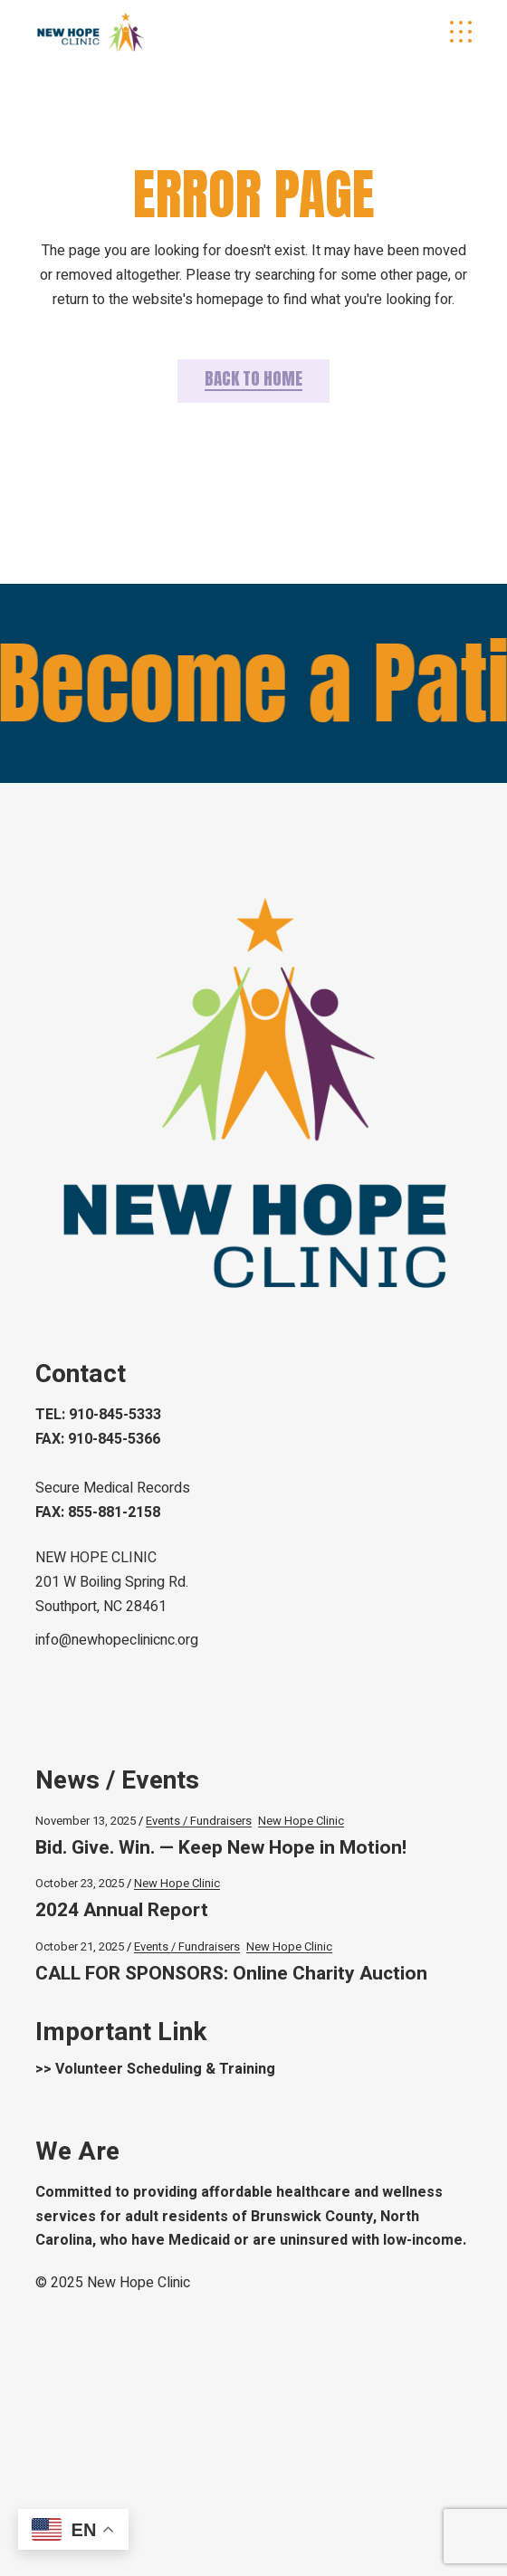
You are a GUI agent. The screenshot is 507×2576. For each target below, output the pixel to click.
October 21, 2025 (79, 1946)
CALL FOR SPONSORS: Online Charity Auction (231, 1974)
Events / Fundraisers (199, 1820)
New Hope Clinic (301, 1820)
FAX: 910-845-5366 (97, 1439)
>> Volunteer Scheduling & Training (155, 2069)
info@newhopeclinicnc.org (116, 1640)
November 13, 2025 (85, 1820)
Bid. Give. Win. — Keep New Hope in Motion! (221, 1848)
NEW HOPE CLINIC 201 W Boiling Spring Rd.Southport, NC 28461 (111, 1582)
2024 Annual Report (121, 1910)
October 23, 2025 (79, 1883)
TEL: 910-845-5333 (98, 1415)
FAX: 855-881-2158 (97, 1512)
